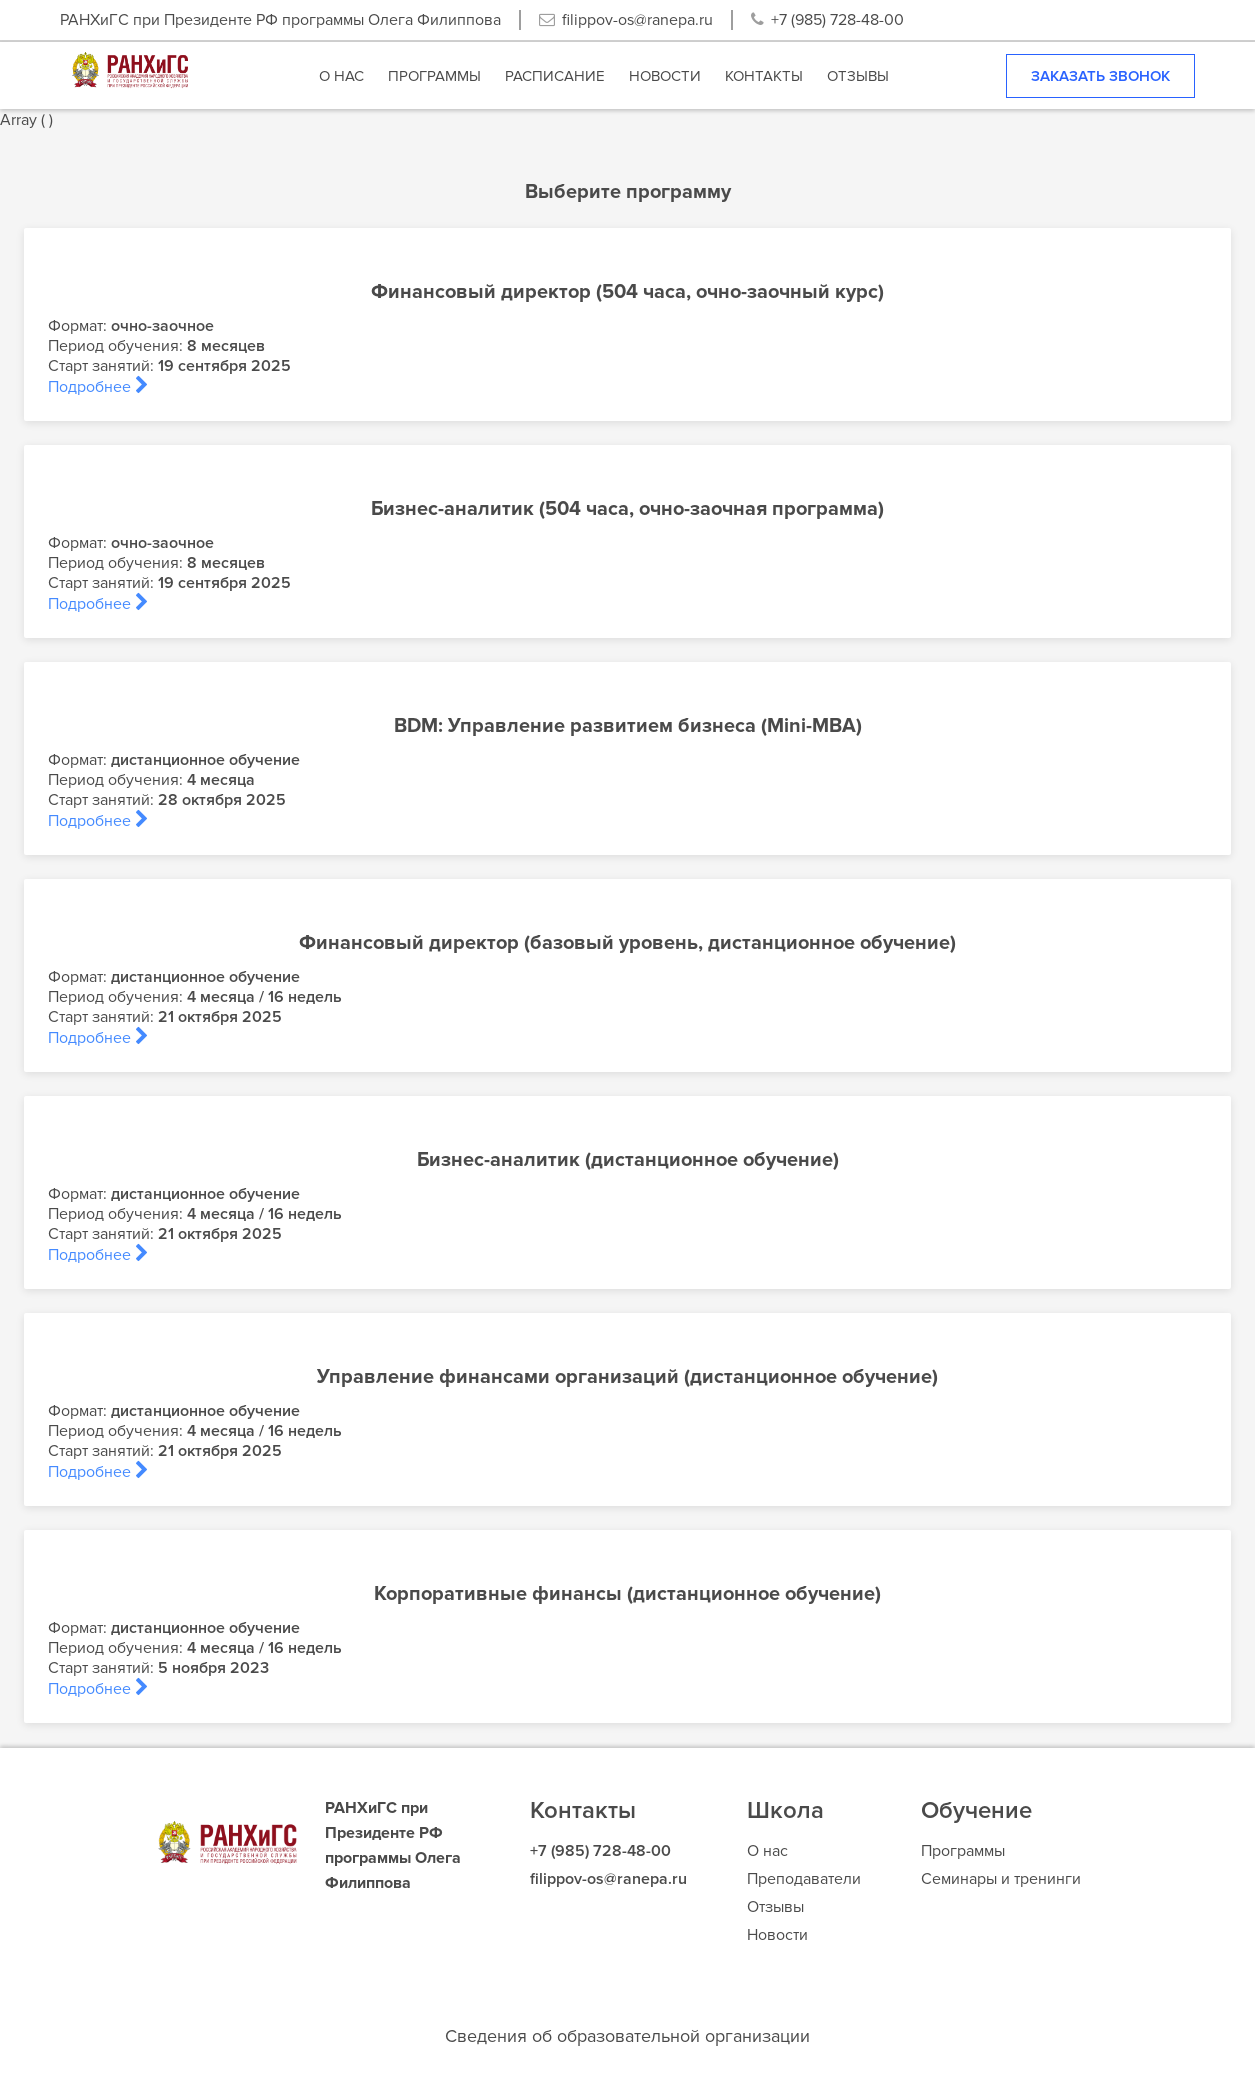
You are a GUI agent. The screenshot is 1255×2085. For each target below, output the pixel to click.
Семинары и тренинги (1001, 1879)
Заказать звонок (1100, 76)
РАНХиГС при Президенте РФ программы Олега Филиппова (280, 20)
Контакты (583, 1810)
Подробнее (98, 387)
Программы (963, 1851)
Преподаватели (804, 1879)
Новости (777, 1935)
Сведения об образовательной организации (627, 2036)
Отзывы (775, 1907)
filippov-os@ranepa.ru (637, 20)
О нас (767, 1851)
